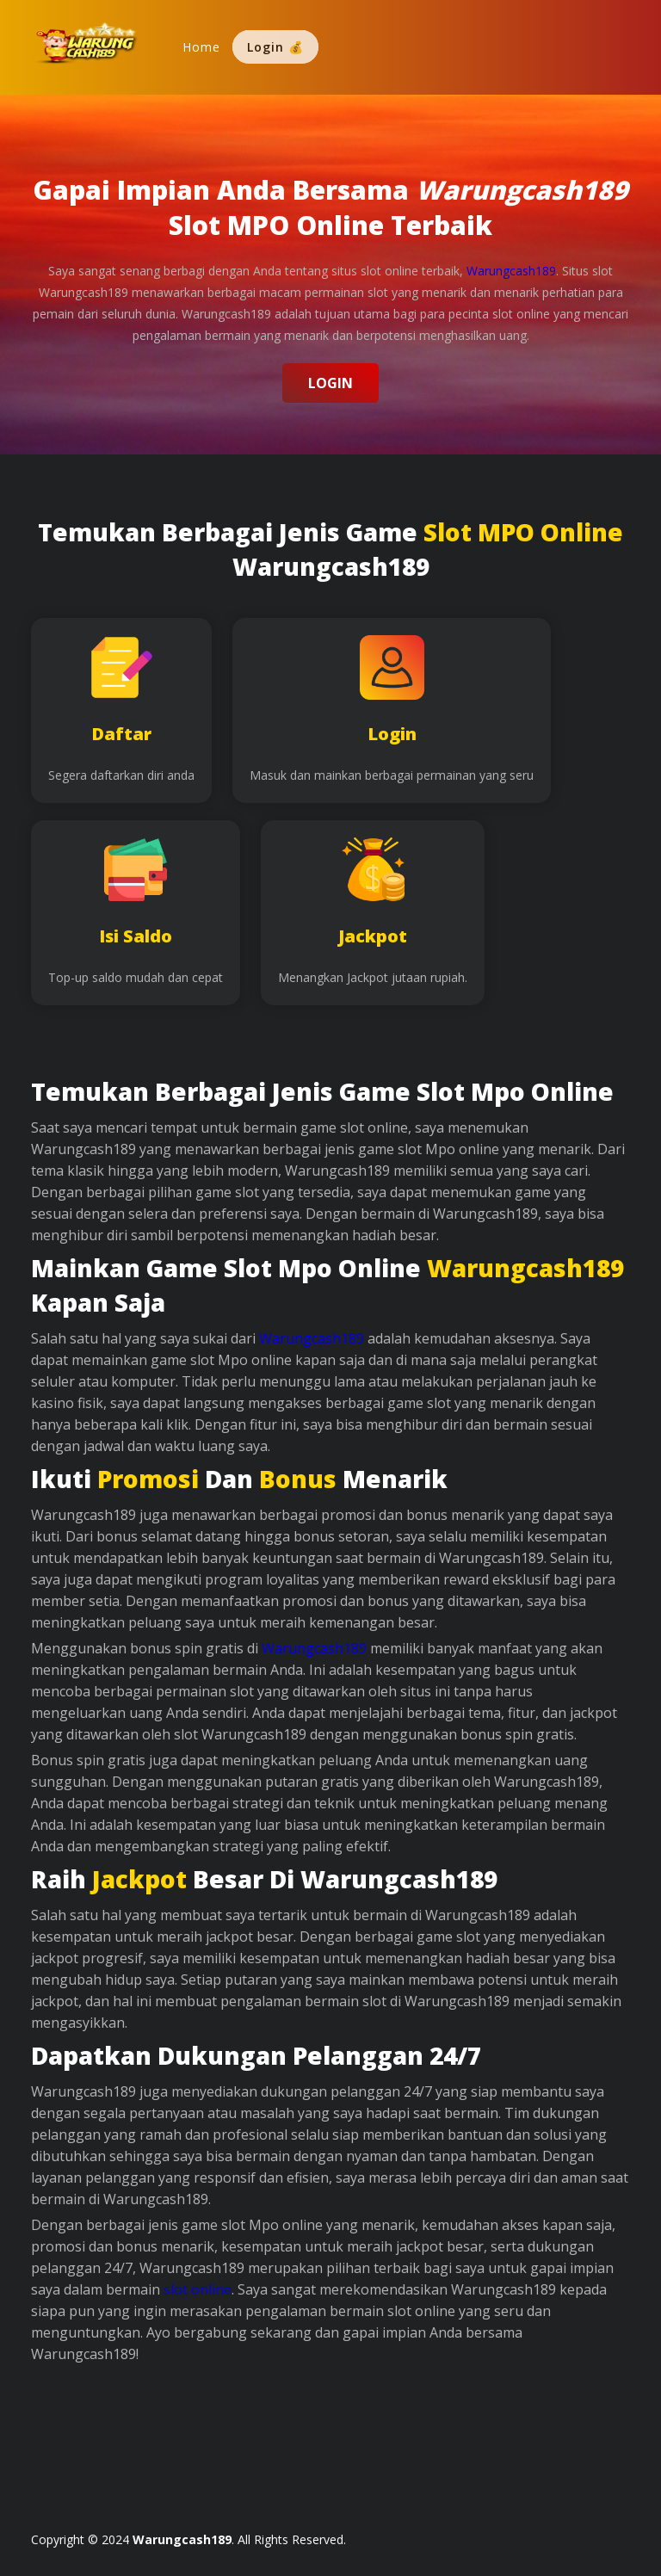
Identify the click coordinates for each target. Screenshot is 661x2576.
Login (330, 383)
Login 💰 (275, 47)
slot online (198, 2289)
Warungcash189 (311, 1338)
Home (201, 47)
